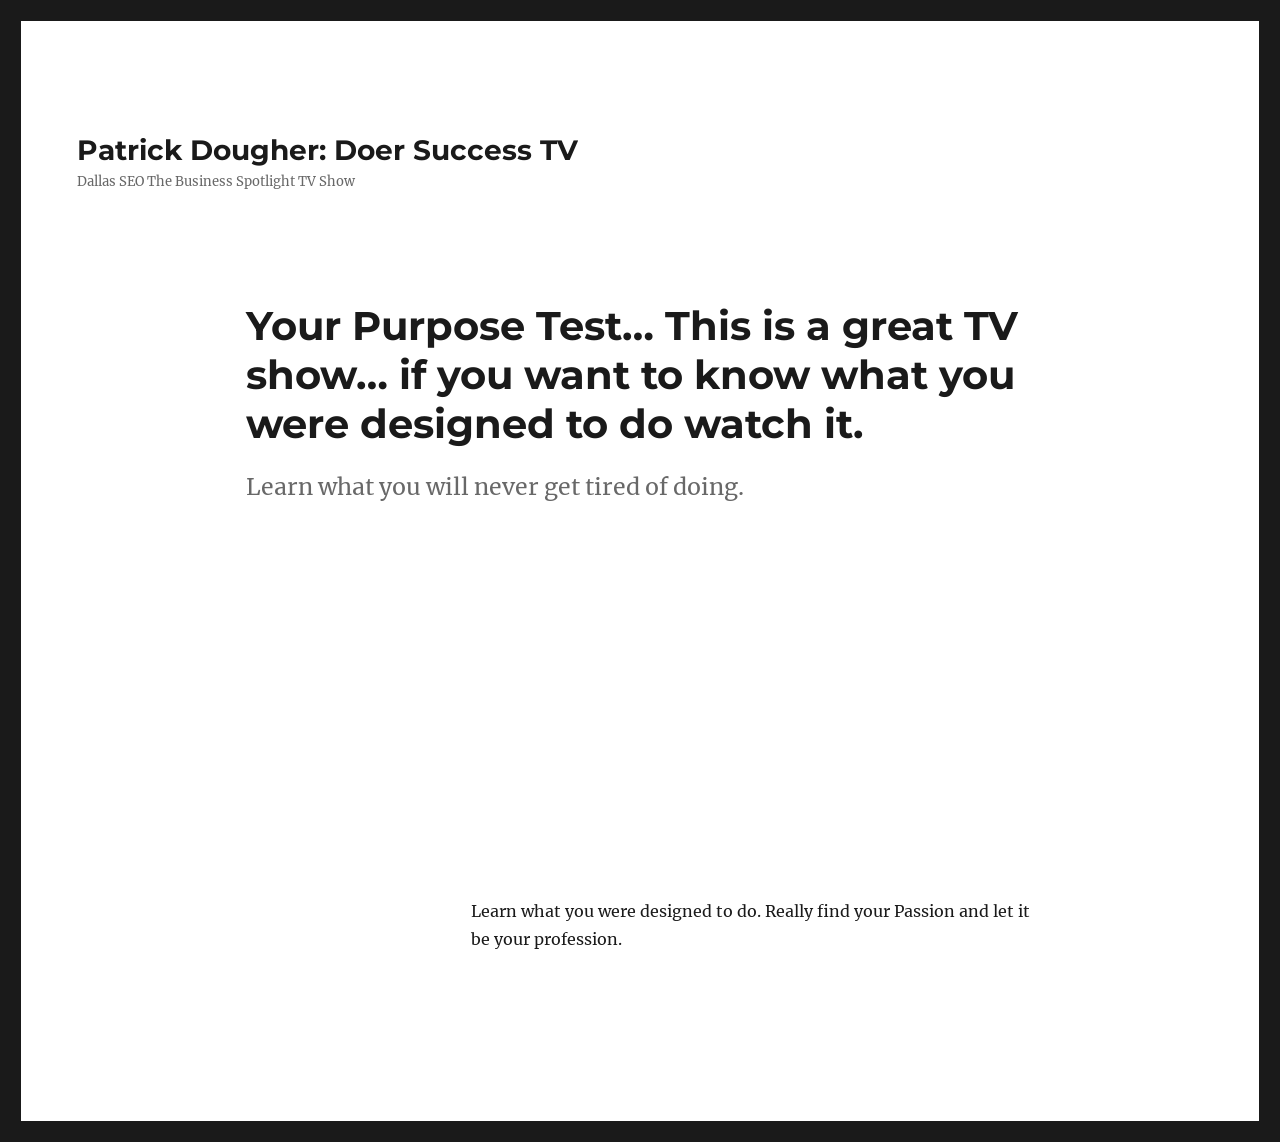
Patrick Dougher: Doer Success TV (327, 150)
